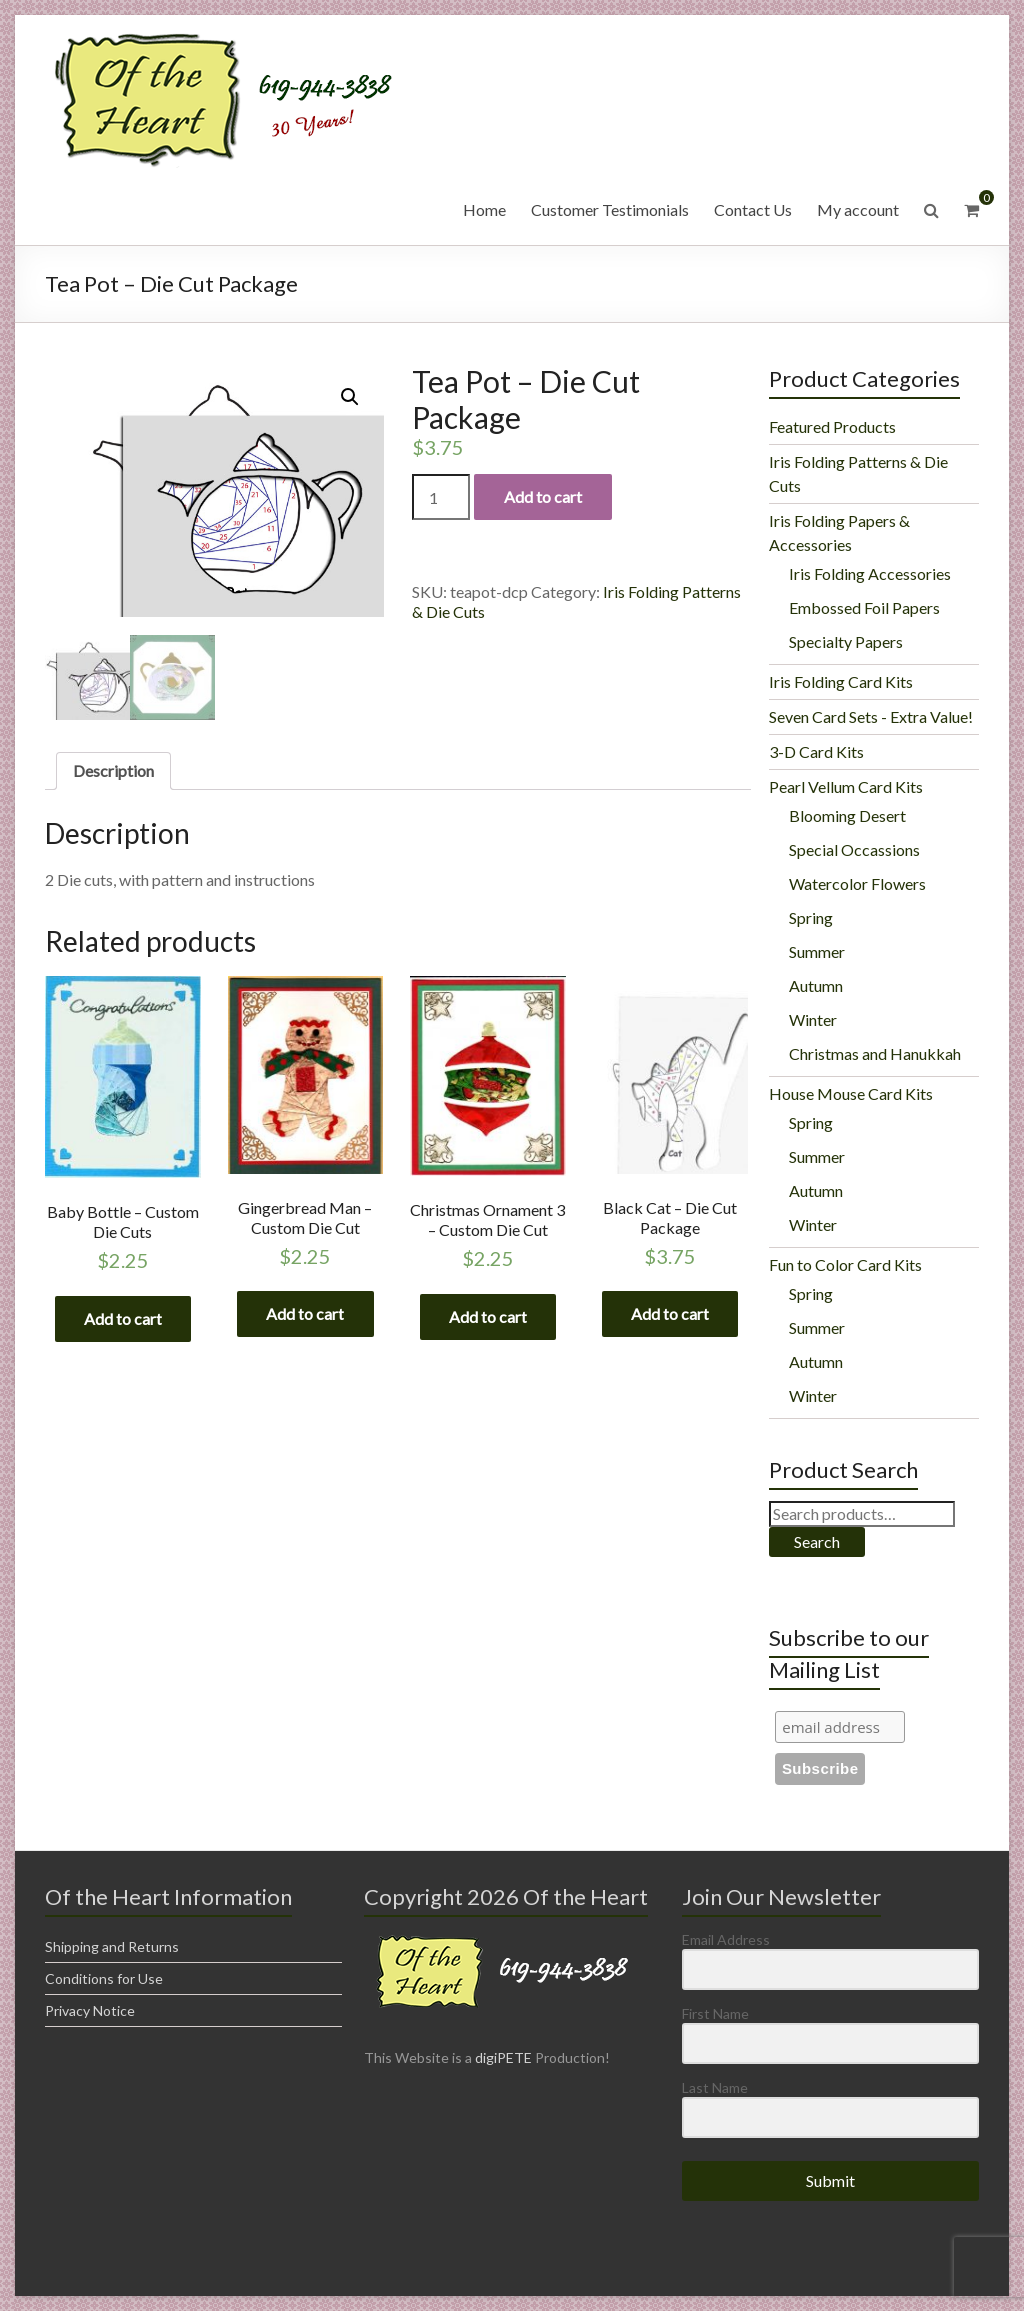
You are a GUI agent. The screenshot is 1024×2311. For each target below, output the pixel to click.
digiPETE (503, 2057)
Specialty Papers (846, 641)
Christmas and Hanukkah (875, 1053)
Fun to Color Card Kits (845, 1264)
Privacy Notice (90, 2010)
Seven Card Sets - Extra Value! (871, 716)
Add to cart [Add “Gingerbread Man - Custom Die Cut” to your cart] (305, 1314)
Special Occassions (854, 849)
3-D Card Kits (816, 751)
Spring (811, 917)
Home (484, 209)
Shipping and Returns (112, 1946)
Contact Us (753, 209)
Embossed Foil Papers (864, 607)
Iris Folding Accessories (870, 573)
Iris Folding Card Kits (841, 681)
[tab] (113, 771)
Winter (813, 1019)
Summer (817, 951)
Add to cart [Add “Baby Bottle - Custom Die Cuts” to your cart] (123, 1318)
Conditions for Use (104, 1978)
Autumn (816, 985)
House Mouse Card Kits (851, 1093)
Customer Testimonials (610, 209)
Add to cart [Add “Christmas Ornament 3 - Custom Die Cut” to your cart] (488, 1316)
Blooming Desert (847, 815)
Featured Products (832, 426)
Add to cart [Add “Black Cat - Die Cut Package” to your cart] (670, 1314)
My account (858, 209)
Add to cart (543, 496)
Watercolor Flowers (857, 883)
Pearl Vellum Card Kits (846, 786)
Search (817, 1541)
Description (113, 770)
